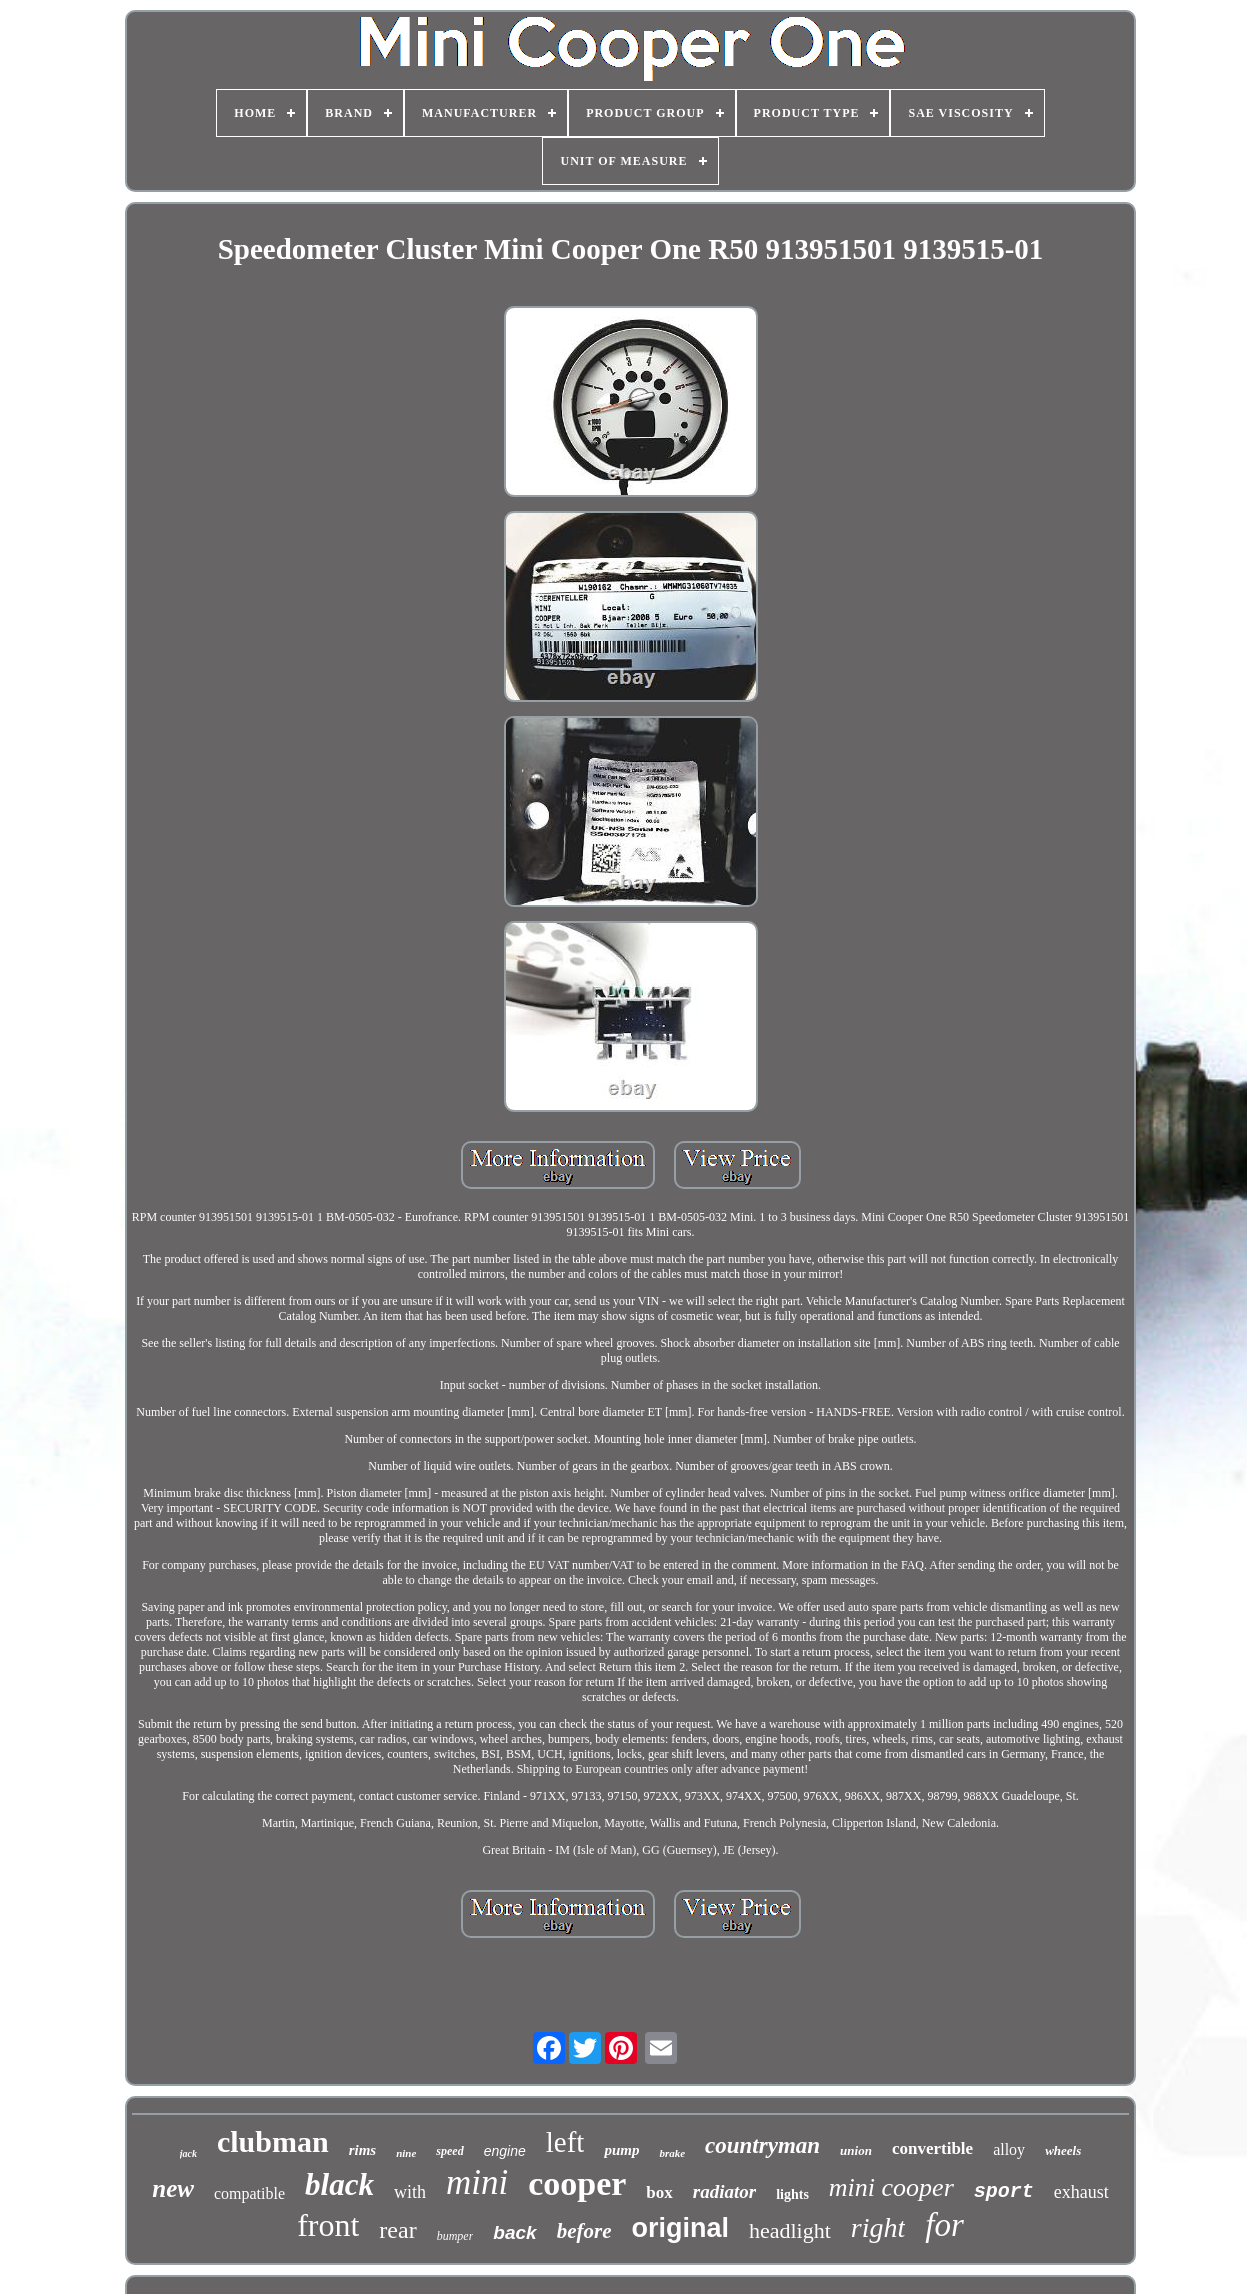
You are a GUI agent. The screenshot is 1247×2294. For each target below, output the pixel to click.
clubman (273, 2141)
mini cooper (891, 2187)
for (944, 2225)
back (514, 2232)
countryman (762, 2145)
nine (406, 2153)
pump (621, 2150)
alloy (1009, 2149)
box (659, 2192)
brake (672, 2153)
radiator (724, 2191)
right (878, 2227)
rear (397, 2230)
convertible (932, 2148)
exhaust (1081, 2192)
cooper (577, 2183)
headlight (790, 2230)
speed (449, 2151)
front (328, 2225)
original (680, 2228)
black (339, 2184)
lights (792, 2194)
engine (505, 2151)
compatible (249, 2193)
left (565, 2142)
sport (1004, 2191)
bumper (455, 2236)
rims (363, 2150)
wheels (1063, 2150)
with (410, 2192)
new (173, 2188)
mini (477, 2182)
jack (188, 2153)
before (584, 2231)
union (856, 2150)
